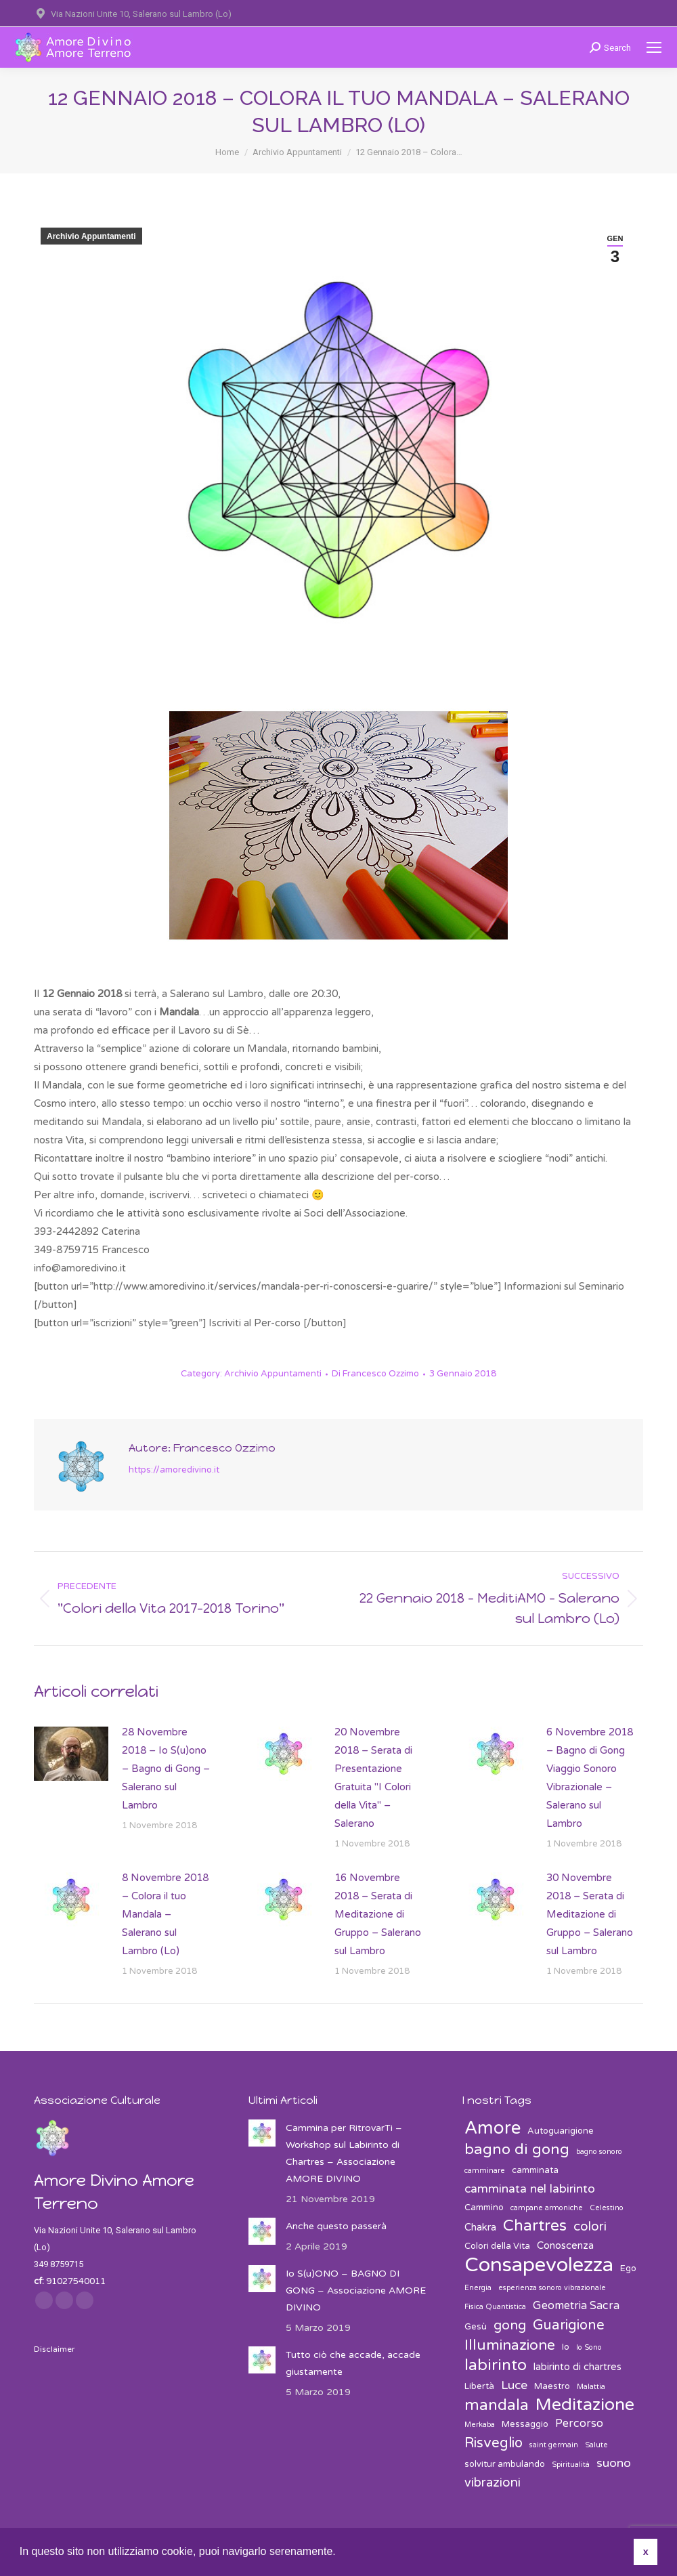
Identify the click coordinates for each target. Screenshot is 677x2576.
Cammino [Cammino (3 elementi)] (484, 2207)
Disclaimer (54, 2349)
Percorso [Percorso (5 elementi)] (579, 2423)
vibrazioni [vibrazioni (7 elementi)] (492, 2482)
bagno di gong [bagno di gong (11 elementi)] (516, 2149)
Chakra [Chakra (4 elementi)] (480, 2227)
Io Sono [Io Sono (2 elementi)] (589, 2347)
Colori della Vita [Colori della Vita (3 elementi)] (497, 2246)
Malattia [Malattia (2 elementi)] (591, 2386)
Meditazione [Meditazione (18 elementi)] (585, 2404)
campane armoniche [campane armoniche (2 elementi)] (546, 2207)
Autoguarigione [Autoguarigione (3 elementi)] (560, 2131)
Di (375, 1373)
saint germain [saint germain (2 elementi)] (553, 2445)
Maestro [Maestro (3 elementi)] (552, 2386)
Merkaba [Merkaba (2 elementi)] (479, 2424)
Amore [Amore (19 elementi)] (492, 2127)
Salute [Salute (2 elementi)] (596, 2445)
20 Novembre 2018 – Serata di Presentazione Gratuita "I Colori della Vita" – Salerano (373, 1778)
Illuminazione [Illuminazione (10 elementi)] (509, 2345)
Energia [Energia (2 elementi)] (478, 2287)
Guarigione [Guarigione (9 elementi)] (569, 2325)
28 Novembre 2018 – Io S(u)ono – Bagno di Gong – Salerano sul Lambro (166, 1768)
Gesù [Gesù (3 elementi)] (475, 2326)
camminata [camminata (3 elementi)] (535, 2170)
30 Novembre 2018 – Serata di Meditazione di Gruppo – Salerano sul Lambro (589, 1914)
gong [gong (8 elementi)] (510, 2325)
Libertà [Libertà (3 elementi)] (479, 2386)
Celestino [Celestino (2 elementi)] (607, 2207)
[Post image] (71, 1754)
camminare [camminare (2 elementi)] (484, 2170)
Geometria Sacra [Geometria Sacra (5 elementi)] (576, 2306)
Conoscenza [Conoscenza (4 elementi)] (565, 2245)
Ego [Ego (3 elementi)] (628, 2268)
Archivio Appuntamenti (91, 236)
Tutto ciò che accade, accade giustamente (353, 2363)
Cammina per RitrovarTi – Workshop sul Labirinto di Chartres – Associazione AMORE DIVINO (344, 2153)
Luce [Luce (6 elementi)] (514, 2385)
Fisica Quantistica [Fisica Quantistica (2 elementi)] (495, 2306)
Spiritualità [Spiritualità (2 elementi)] (571, 2464)
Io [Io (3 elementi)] (565, 2347)
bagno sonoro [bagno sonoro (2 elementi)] (599, 2151)
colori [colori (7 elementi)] (590, 2226)
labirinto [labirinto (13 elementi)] (495, 2365)
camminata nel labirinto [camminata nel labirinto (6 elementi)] (529, 2189)
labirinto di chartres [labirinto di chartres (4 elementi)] (577, 2367)
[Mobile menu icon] (654, 47)
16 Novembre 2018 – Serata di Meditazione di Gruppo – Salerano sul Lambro (377, 1914)
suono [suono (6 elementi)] (613, 2463)
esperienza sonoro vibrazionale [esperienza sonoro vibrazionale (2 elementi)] (552, 2287)
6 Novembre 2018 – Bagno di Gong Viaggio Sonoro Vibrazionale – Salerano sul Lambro (589, 1778)
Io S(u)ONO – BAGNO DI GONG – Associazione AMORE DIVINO (356, 2290)
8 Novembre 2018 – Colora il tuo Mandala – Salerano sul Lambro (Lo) (165, 1914)
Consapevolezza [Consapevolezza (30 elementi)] (538, 2264)
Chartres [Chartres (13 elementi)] (535, 2226)
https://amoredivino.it (174, 1469)
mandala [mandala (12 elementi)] (496, 2405)
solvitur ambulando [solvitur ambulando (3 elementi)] (504, 2464)
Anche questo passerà (336, 2226)
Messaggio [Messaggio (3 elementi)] (525, 2424)
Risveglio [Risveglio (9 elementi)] (493, 2442)
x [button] (646, 2551)
